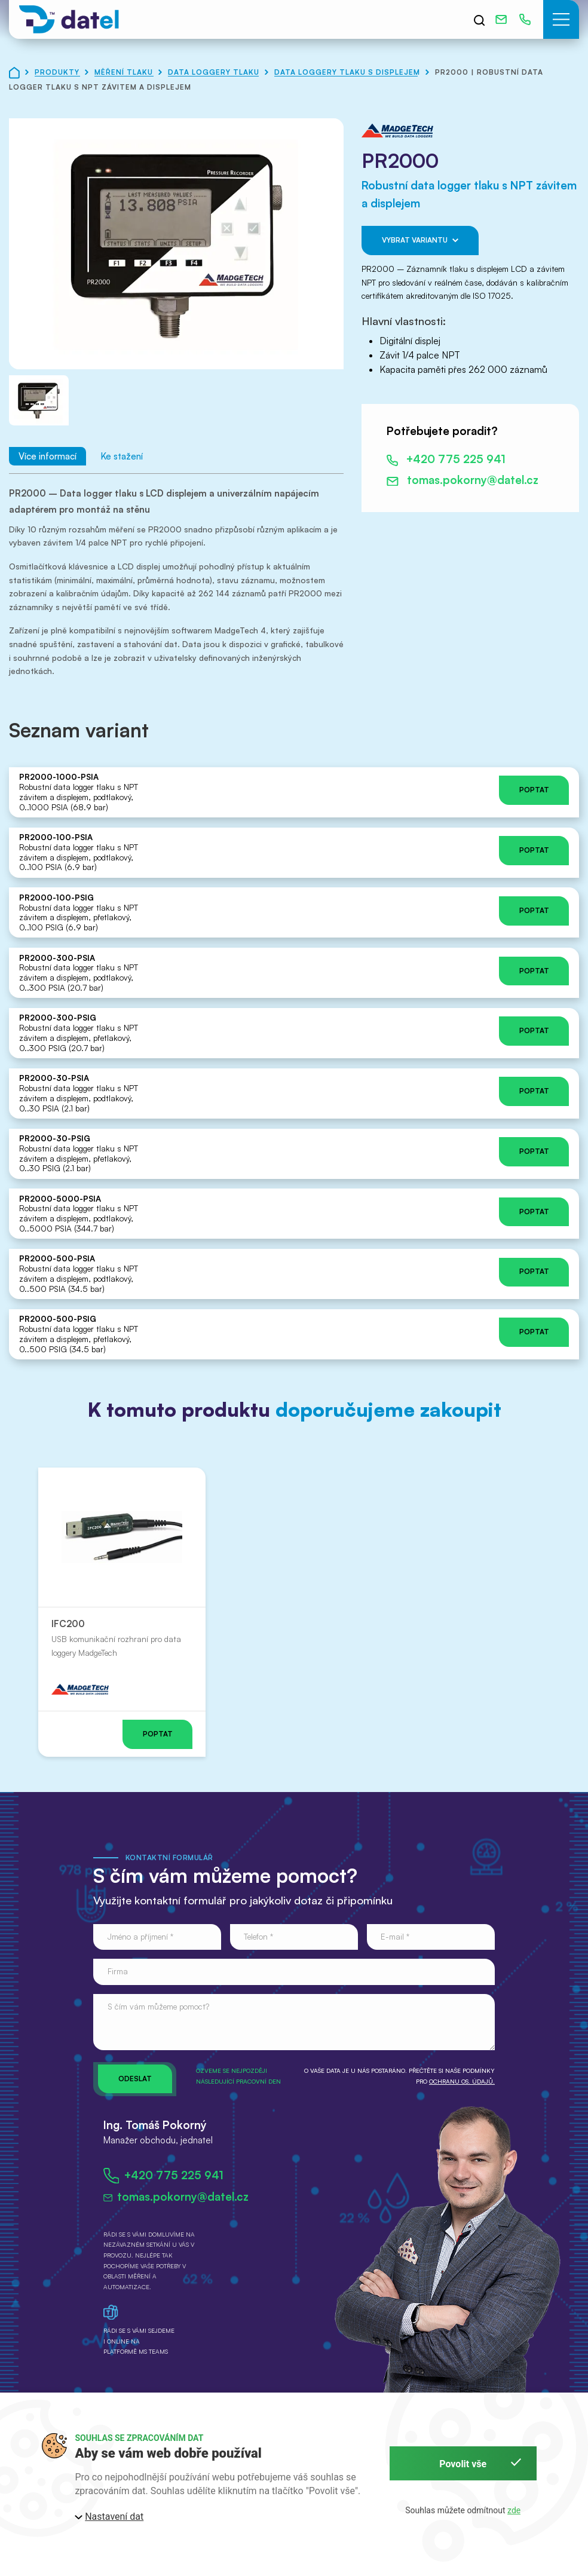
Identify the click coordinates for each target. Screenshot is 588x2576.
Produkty (58, 72)
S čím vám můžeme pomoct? (158, 2006)
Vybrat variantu (420, 240)
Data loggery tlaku (215, 72)
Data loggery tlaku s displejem (348, 72)
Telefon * (258, 1936)
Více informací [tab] (47, 456)
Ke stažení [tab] (121, 456)
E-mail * (395, 1936)
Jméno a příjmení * (140, 1936)
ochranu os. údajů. (462, 2081)
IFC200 (68, 1623)
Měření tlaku (124, 72)
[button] (561, 19)
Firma (118, 1971)
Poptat (534, 789)
